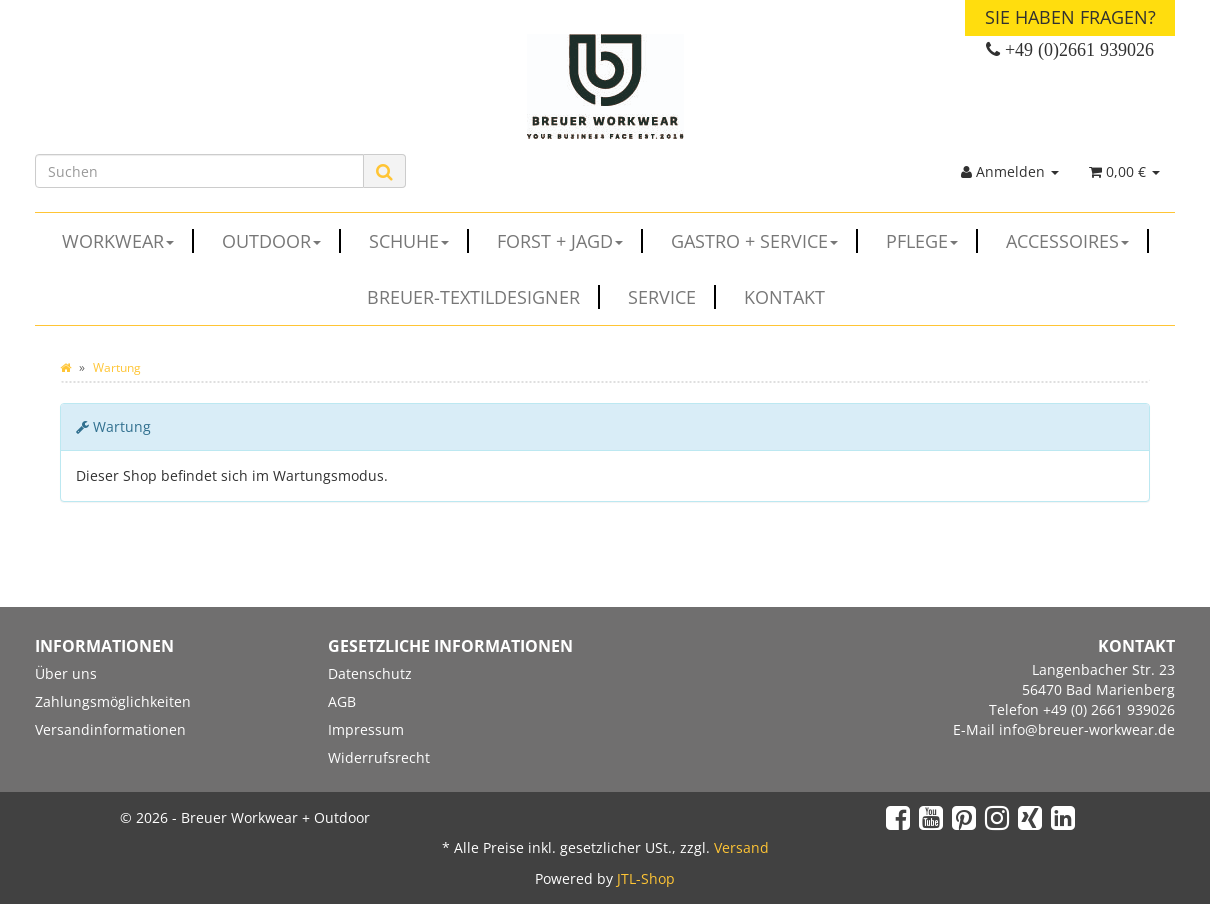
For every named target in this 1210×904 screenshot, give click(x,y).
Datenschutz (370, 673)
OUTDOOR (281, 241)
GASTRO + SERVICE (764, 241)
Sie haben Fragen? (1070, 17)
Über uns (66, 673)
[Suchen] (199, 171)
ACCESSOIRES (1077, 241)
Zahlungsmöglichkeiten (113, 701)
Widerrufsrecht (379, 757)
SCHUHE (419, 241)
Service (672, 297)
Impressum (366, 729)
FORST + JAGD (570, 241)
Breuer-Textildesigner (483, 297)
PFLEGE (932, 241)
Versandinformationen (110, 729)
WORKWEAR (128, 241)
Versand (741, 847)
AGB (342, 701)
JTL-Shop (646, 878)
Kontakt (784, 297)
